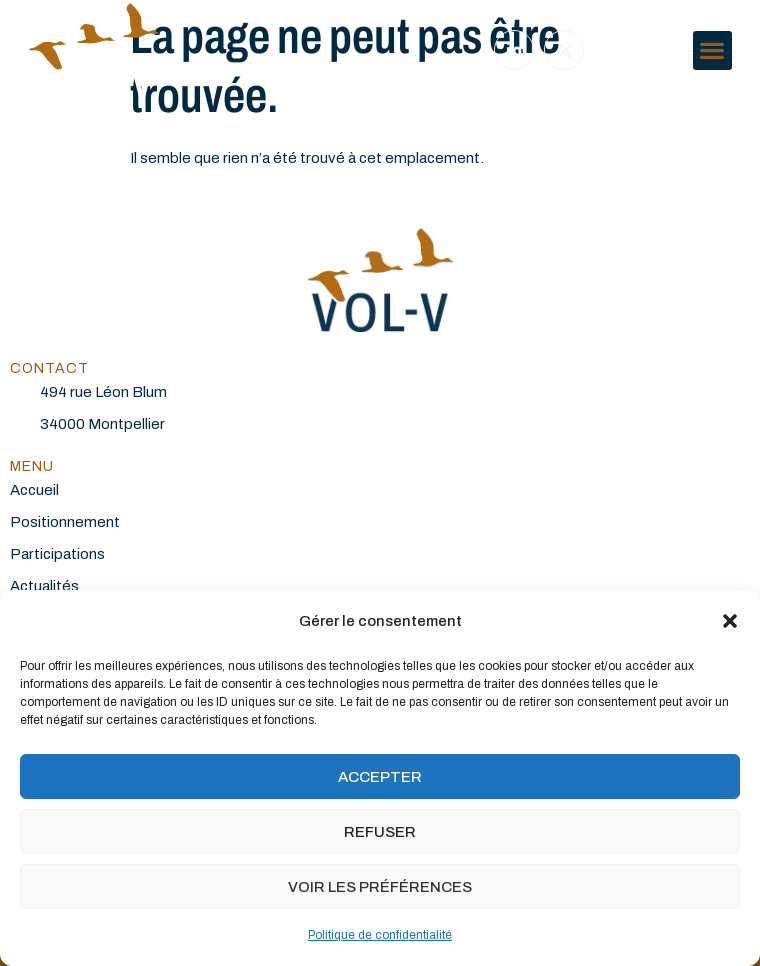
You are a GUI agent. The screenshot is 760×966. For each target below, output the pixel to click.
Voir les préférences (380, 887)
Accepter (380, 777)
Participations (57, 554)
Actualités (44, 586)
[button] (730, 621)
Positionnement (65, 522)
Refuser (380, 832)
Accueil (34, 490)
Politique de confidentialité (380, 935)
